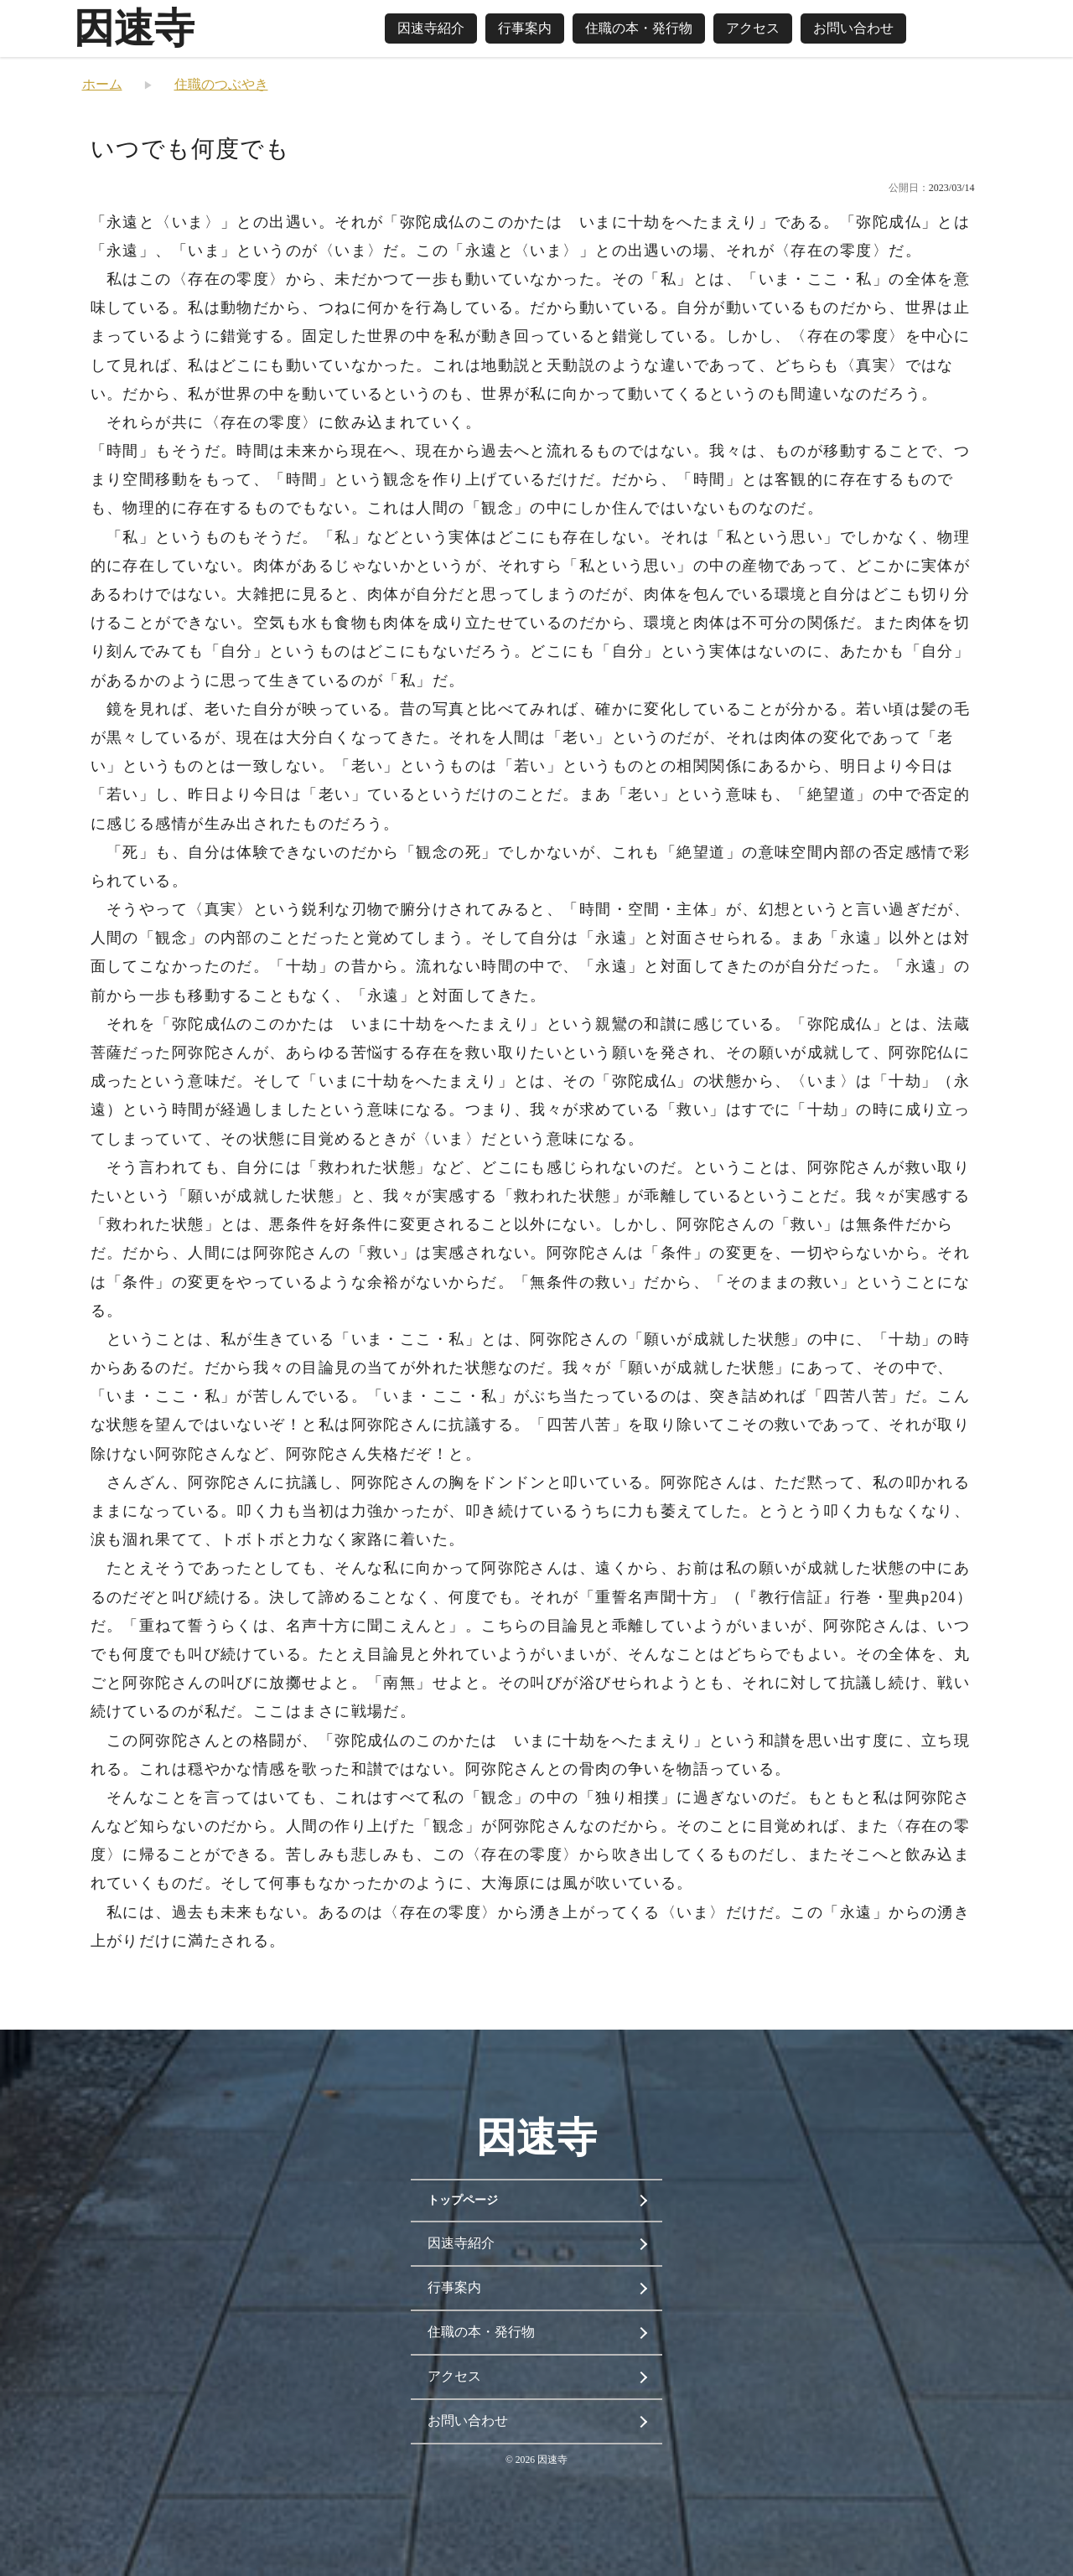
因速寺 (134, 28)
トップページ (463, 2200)
